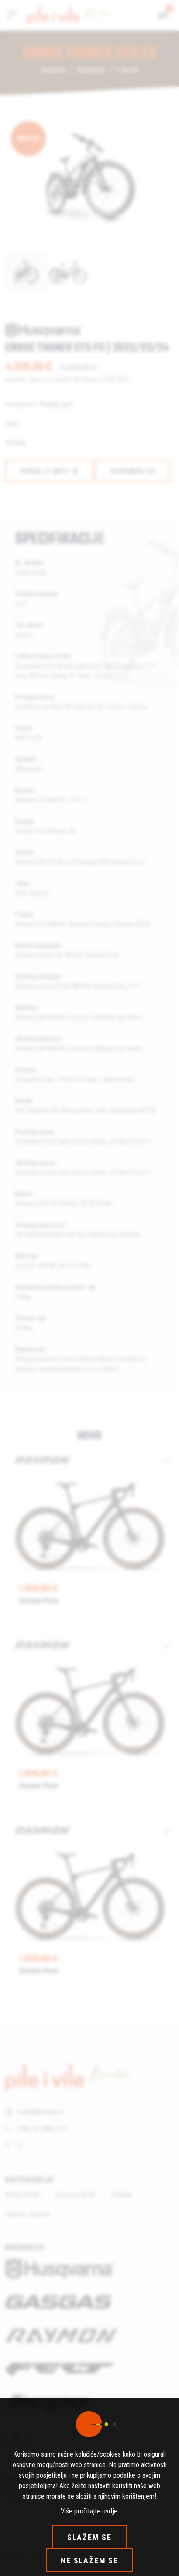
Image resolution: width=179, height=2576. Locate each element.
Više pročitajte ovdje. (90, 2511)
